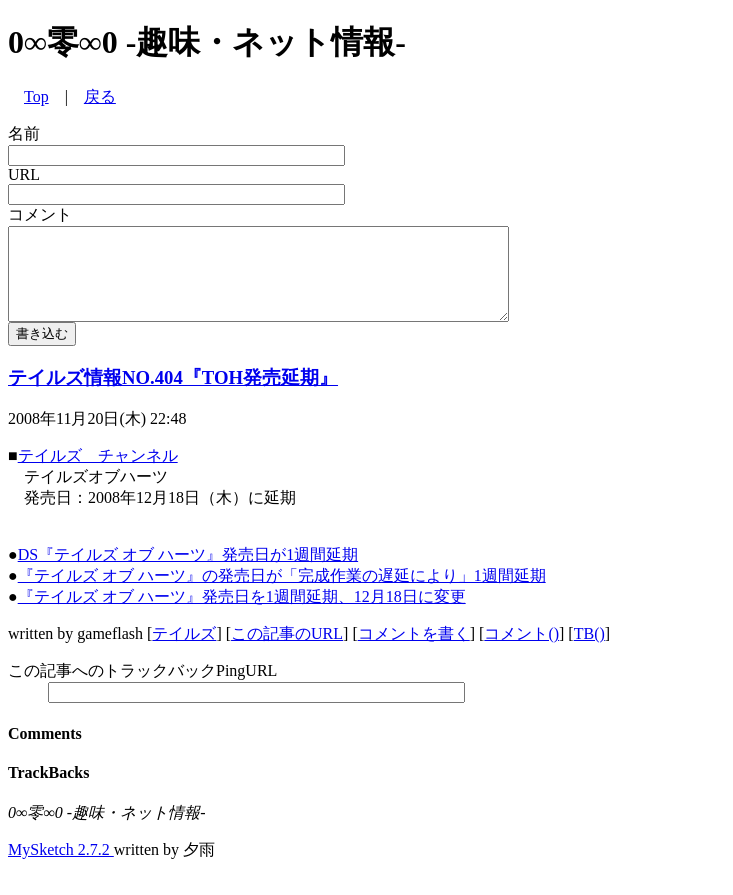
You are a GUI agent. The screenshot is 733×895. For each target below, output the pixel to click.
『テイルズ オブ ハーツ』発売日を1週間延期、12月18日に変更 (242, 614)
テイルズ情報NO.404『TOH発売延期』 (173, 395)
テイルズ (184, 651)
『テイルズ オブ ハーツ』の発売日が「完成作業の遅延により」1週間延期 (282, 593)
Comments (45, 751)
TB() (589, 651)
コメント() (521, 651)
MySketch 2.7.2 (61, 867)
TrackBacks (48, 790)
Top (36, 96)
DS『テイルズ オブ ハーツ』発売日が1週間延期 (188, 572)
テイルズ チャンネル (98, 473)
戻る (100, 96)
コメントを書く (414, 651)
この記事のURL (287, 651)
